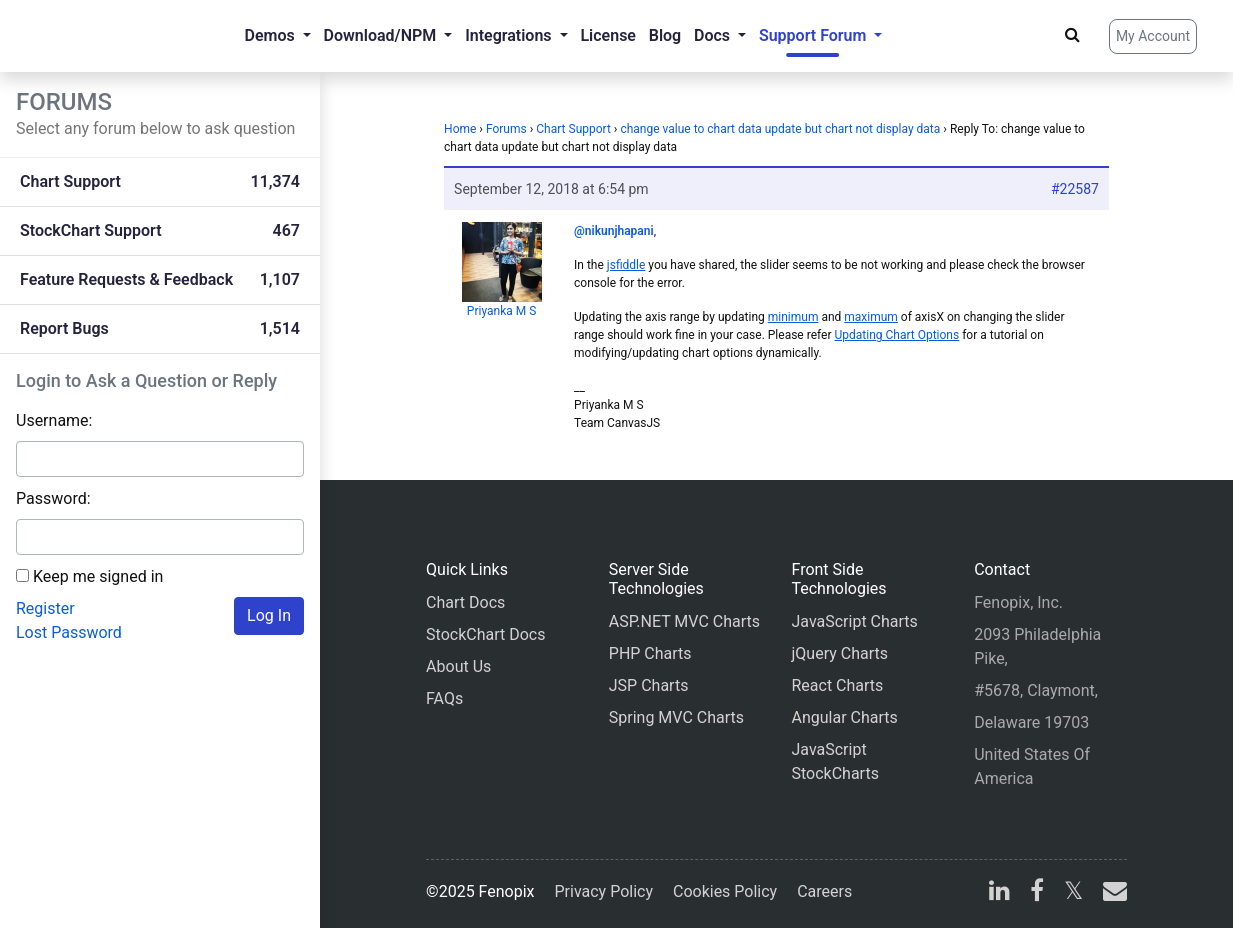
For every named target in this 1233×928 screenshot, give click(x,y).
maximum (871, 317)
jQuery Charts (839, 653)
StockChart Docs (485, 634)
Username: (54, 420)
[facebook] (1037, 893)
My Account (1153, 36)
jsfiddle (626, 265)
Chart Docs (465, 602)
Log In (269, 615)
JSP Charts (649, 685)
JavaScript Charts (854, 621)
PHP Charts (650, 653)
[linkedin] (999, 893)
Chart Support (573, 129)
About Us (458, 666)
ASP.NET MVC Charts (684, 621)
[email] (1111, 893)
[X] (1073, 893)
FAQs (444, 698)
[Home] (96, 36)
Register (45, 608)
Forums (506, 129)
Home (460, 129)
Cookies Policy (725, 891)
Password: (53, 498)
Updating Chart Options (896, 335)
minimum (793, 317)
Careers (824, 891)
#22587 (1075, 189)
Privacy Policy (604, 891)
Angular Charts (844, 717)
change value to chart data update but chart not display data (780, 129)
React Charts (837, 685)
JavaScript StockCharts (834, 761)
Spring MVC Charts (676, 717)
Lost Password (69, 632)
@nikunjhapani (614, 231)
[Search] (1072, 35)
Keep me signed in (98, 576)
